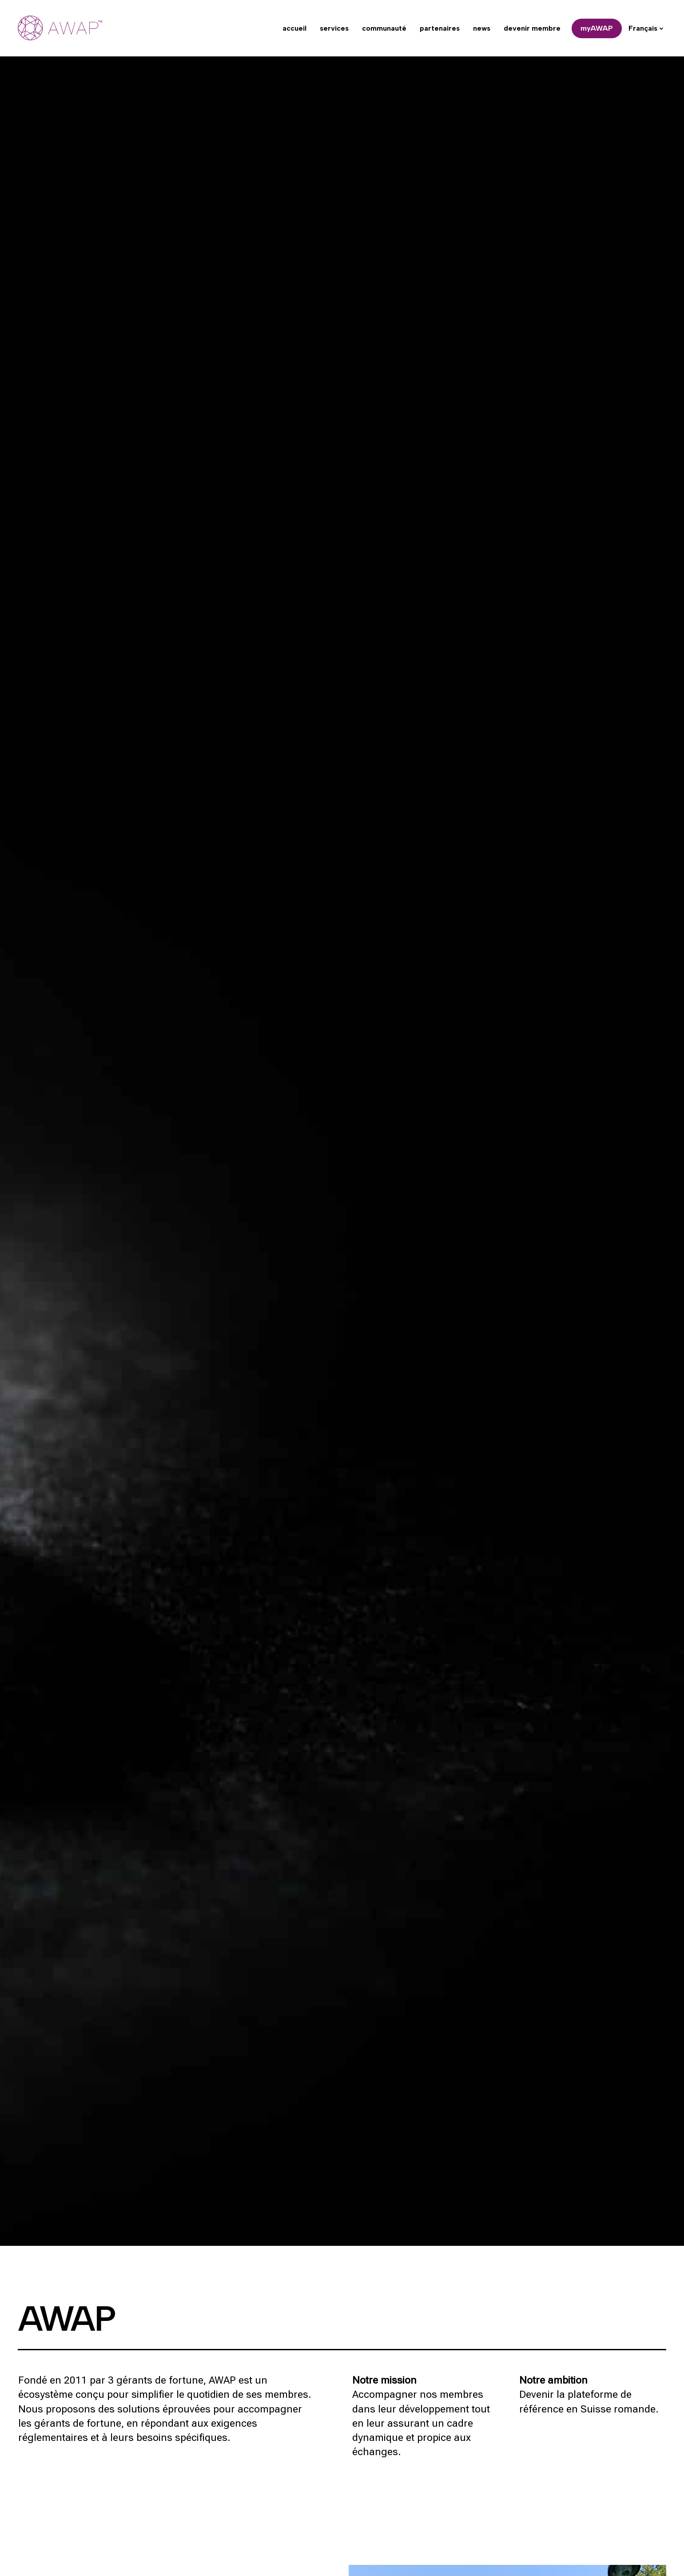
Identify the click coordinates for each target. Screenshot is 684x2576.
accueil (294, 28)
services (334, 28)
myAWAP (597, 28)
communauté (384, 28)
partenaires (440, 28)
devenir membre (532, 28)
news (481, 28)
